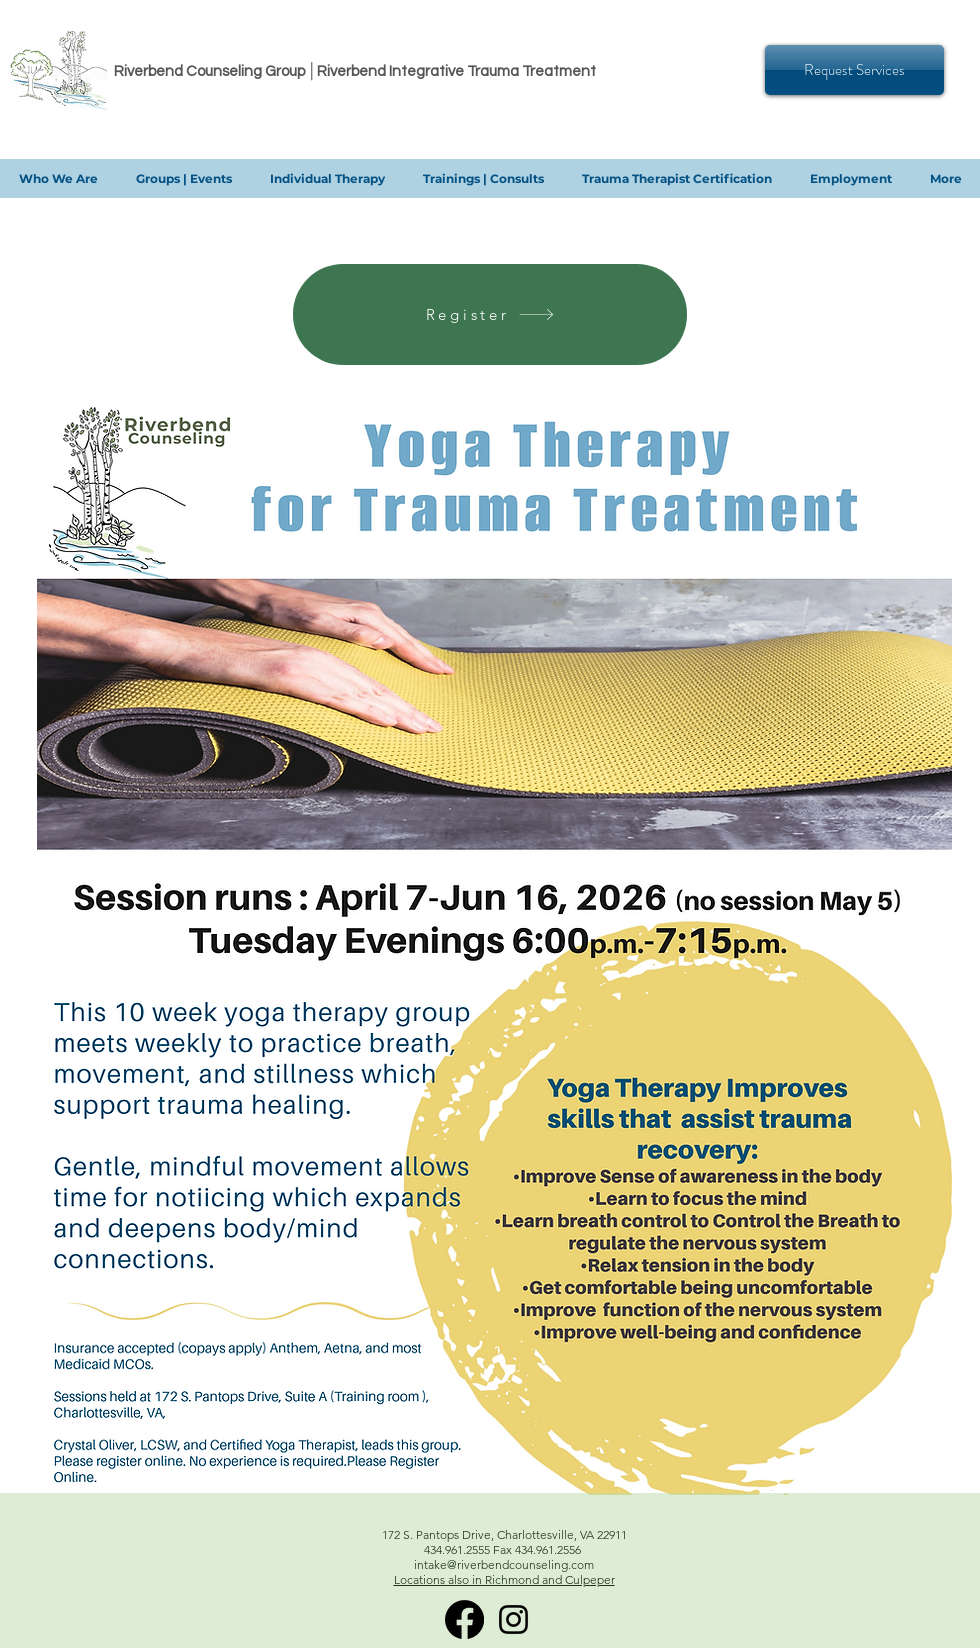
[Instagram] (513, 1619)
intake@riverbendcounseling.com (504, 1564)
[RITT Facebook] (464, 1619)
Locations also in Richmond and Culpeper (504, 1579)
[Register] (490, 314)
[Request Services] (854, 70)
